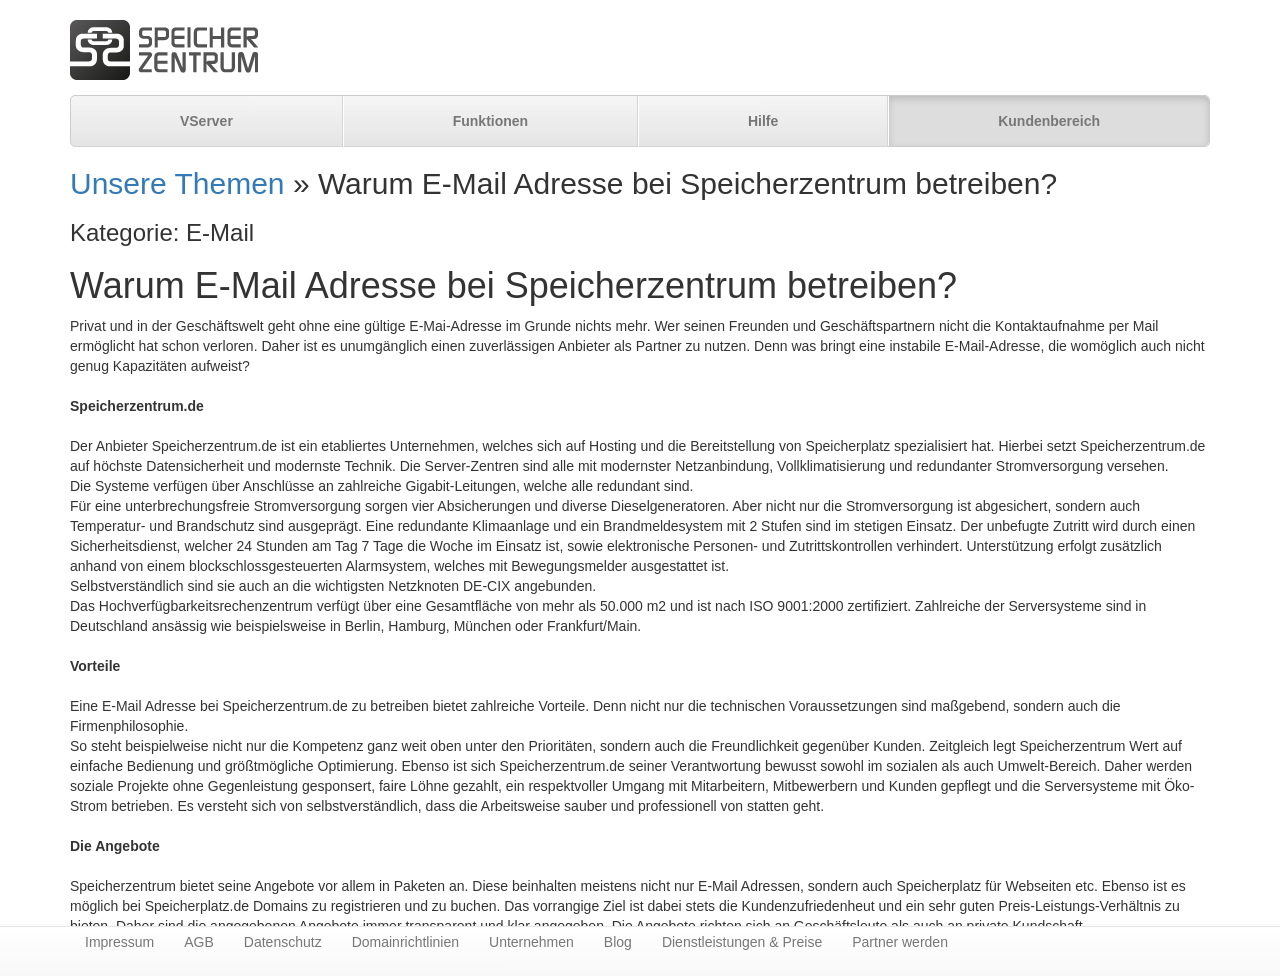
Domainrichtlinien (405, 942)
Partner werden (900, 942)
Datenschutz (283, 942)
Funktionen (490, 121)
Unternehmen (531, 942)
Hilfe (763, 121)
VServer (206, 121)
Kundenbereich (1049, 121)
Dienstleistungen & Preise (742, 942)
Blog (618, 942)
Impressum (119, 942)
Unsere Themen (177, 183)
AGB (199, 942)
